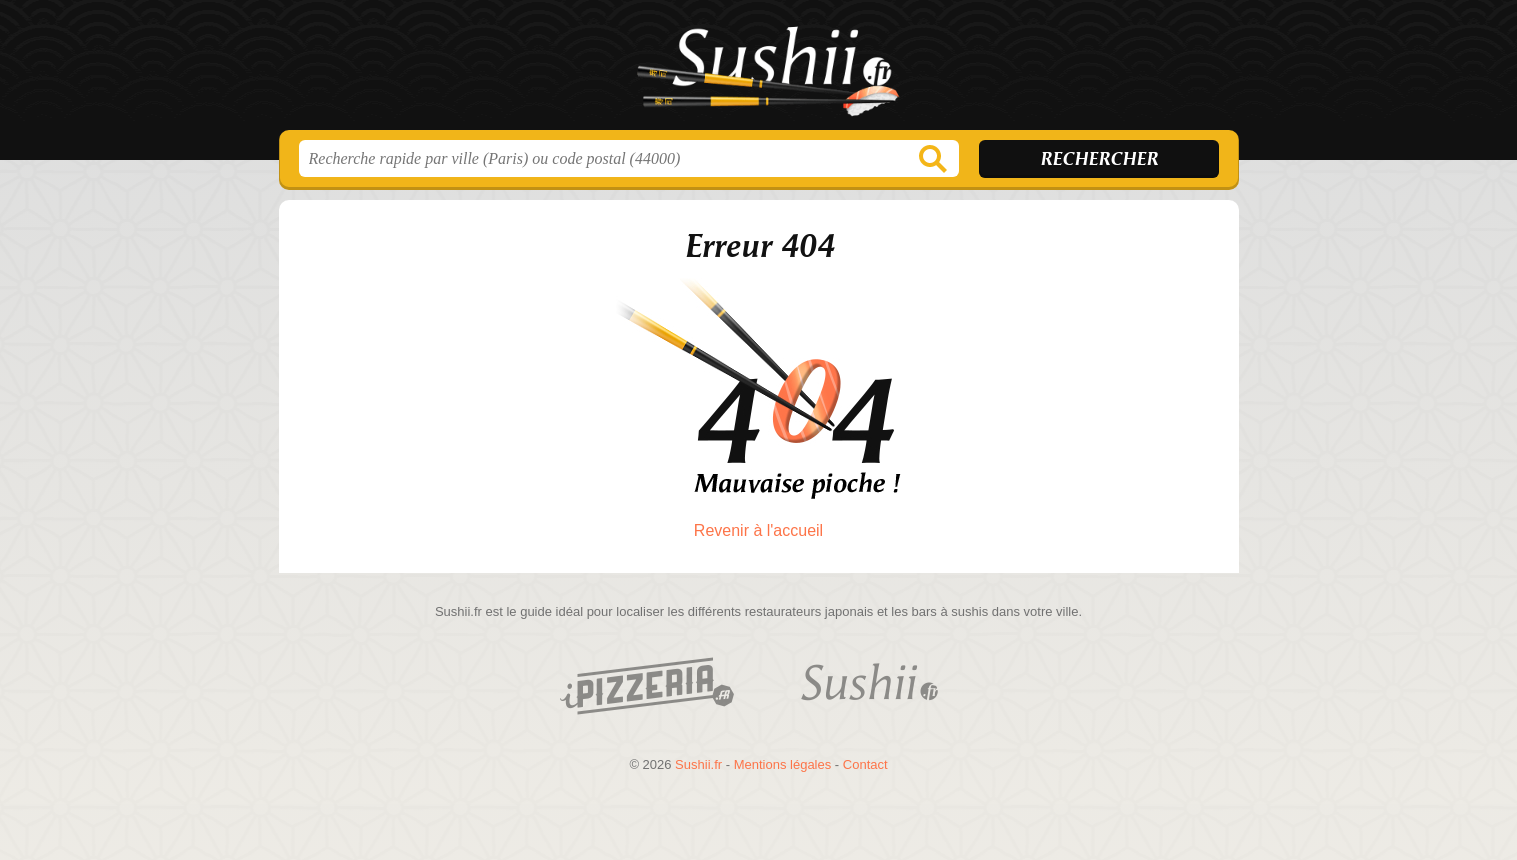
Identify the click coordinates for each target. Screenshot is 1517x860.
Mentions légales (783, 764)
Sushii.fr (759, 71)
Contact (865, 764)
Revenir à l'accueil (758, 530)
